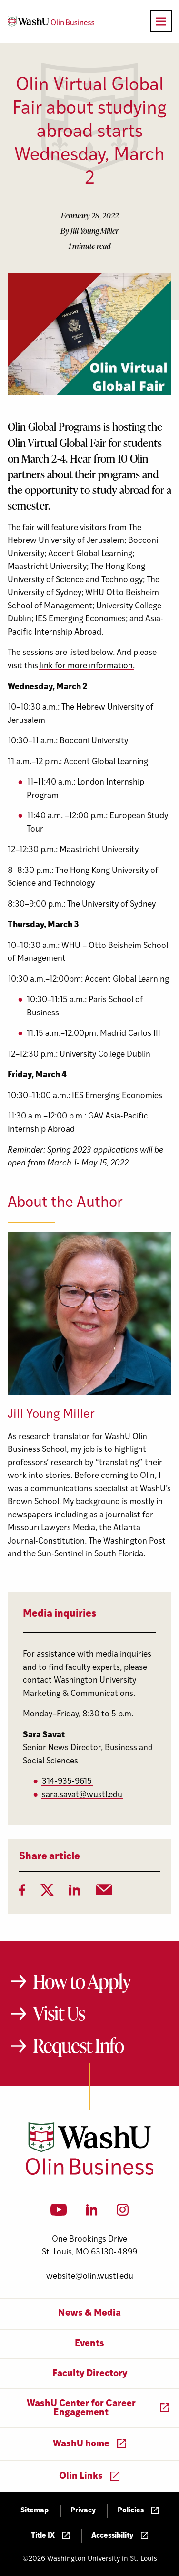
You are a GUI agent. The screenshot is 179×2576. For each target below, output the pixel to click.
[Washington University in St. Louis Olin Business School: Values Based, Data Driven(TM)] (90, 2173)
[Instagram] (123, 2212)
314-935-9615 (67, 1782)
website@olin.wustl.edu (89, 2277)
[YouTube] (58, 2212)
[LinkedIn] (74, 1893)
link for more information (86, 666)
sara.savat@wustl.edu (82, 1795)
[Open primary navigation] (161, 21)
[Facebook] (22, 1893)
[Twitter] (47, 1893)
